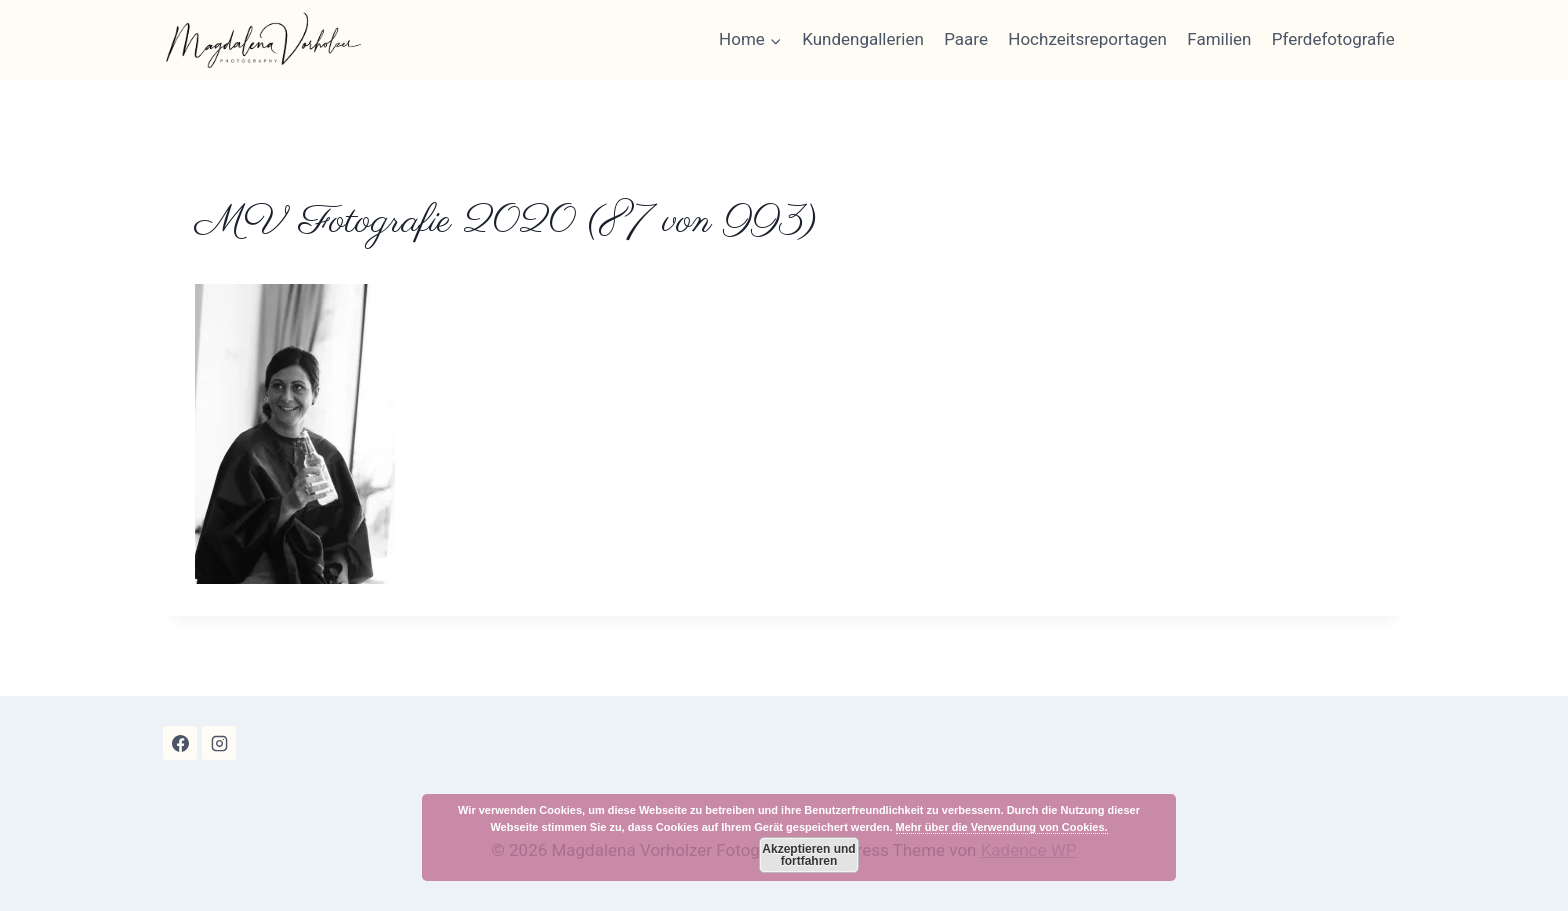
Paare (966, 39)
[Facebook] (180, 743)
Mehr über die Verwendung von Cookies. (1002, 827)
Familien (1219, 39)
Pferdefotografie (1333, 39)
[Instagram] (219, 743)
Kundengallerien (863, 39)
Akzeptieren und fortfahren (808, 855)
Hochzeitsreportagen (1087, 39)
